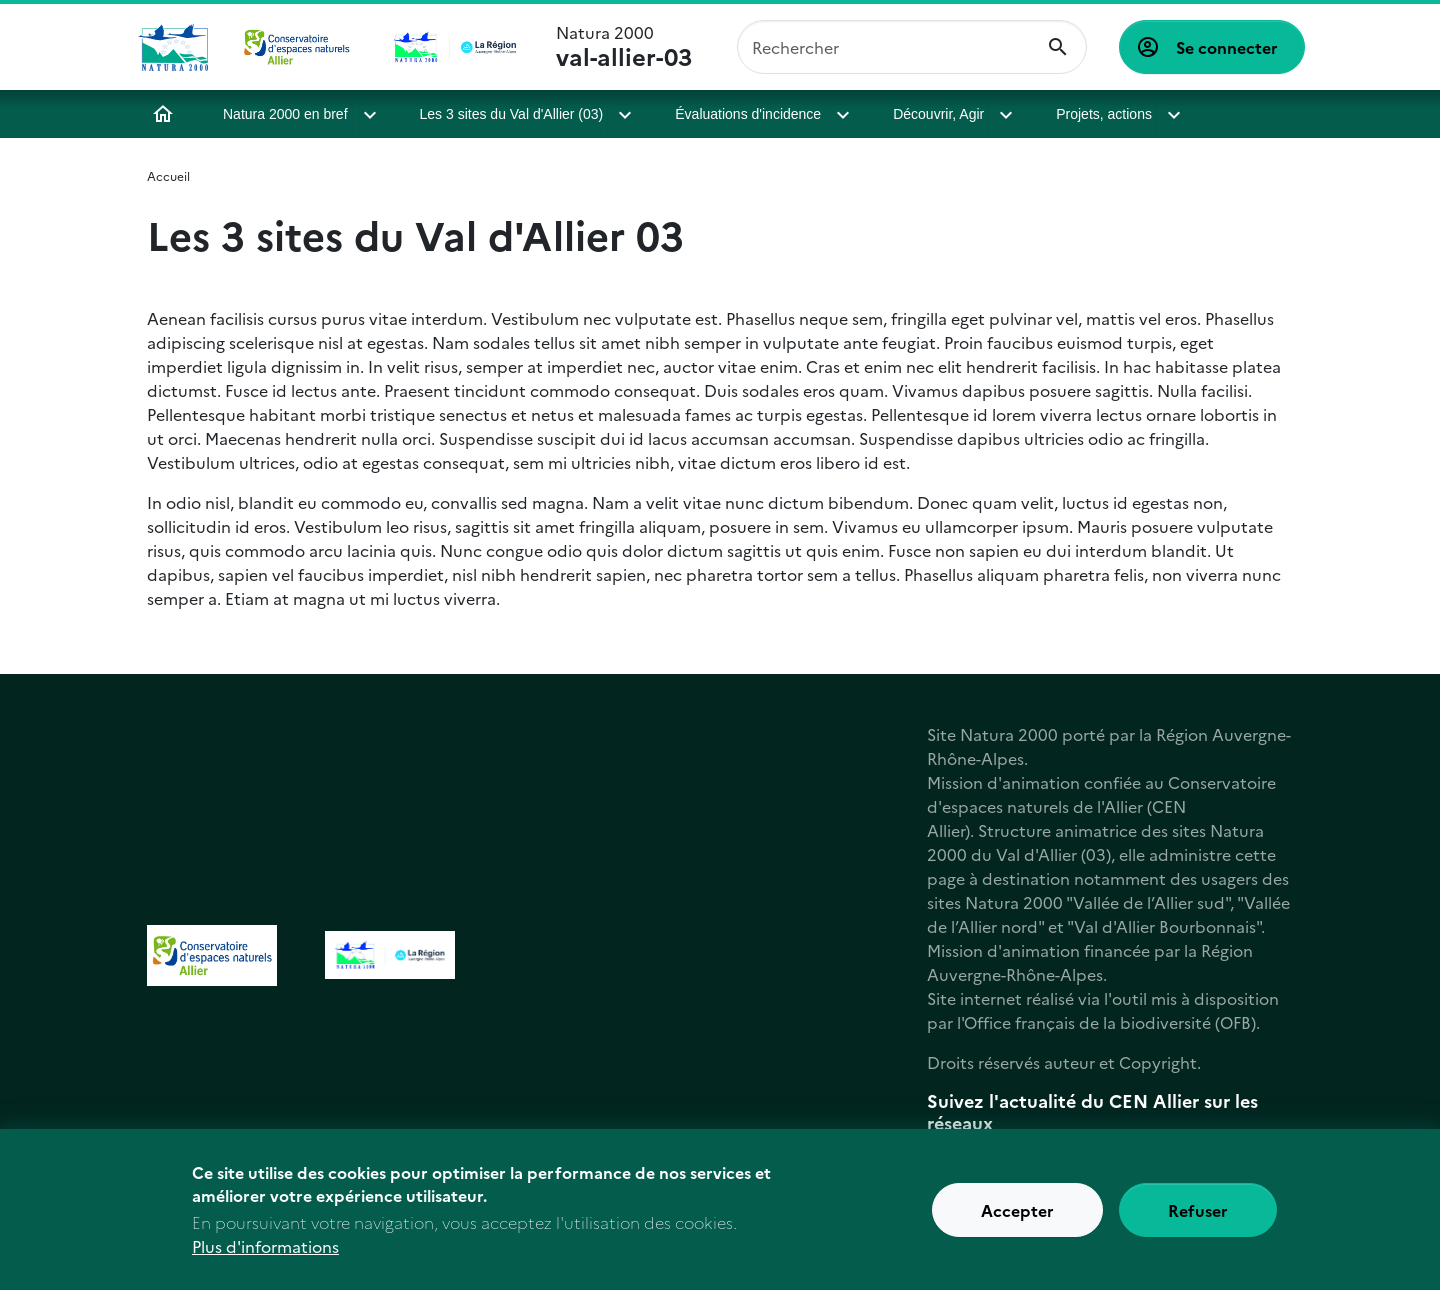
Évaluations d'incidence (748, 114)
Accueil (163, 114)
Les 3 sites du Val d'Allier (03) (512, 114)
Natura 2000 (624, 47)
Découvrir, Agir (937, 114)
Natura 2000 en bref (285, 114)
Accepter (1017, 1218)
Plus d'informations (265, 1254)
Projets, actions (1100, 114)
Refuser (1198, 1218)
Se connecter (1227, 47)
